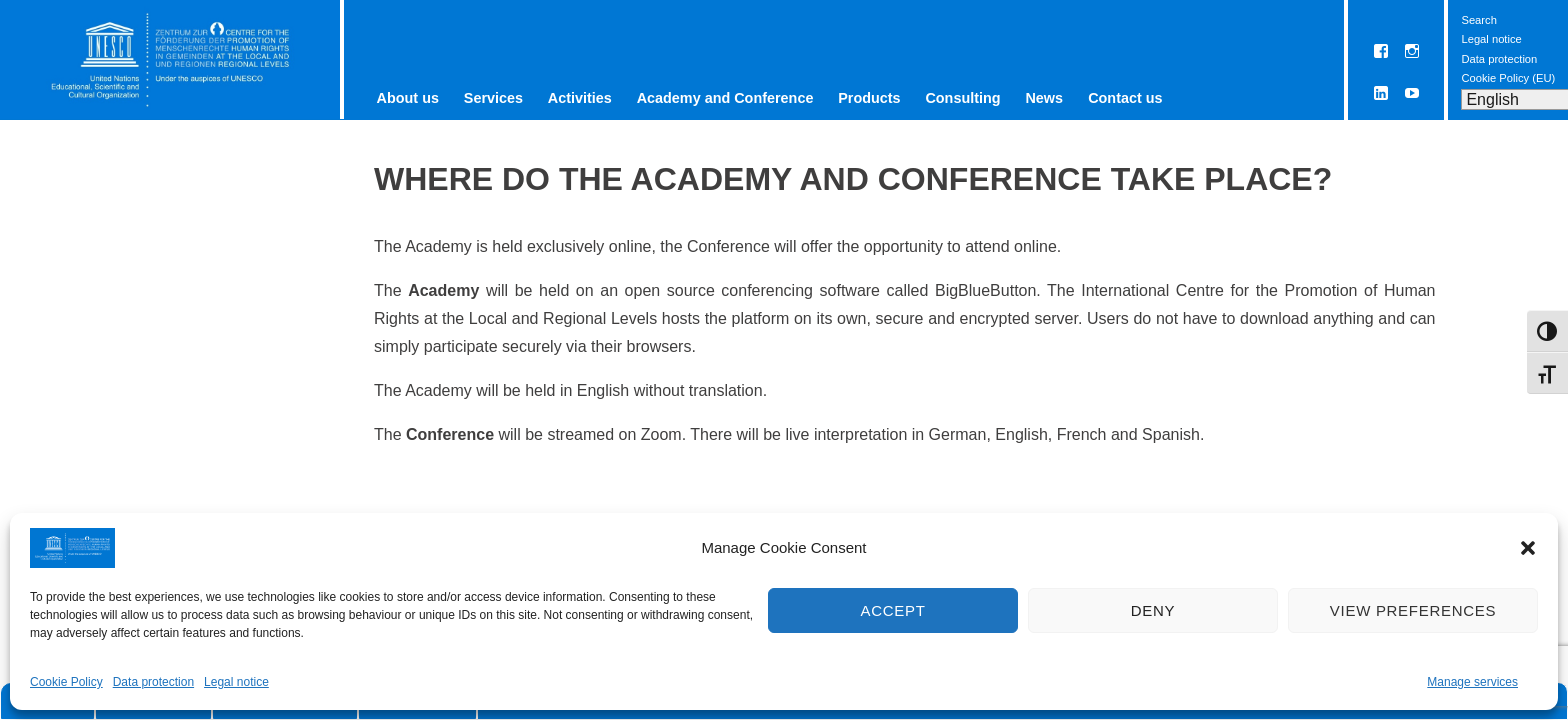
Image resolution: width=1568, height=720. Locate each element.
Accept (892, 610)
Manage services (1472, 682)
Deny (1153, 610)
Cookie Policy (66, 682)
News (1044, 98)
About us (408, 98)
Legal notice (236, 682)
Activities (580, 98)
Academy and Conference (725, 98)
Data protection (153, 682)
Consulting (962, 98)
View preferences (1413, 610)
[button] (1528, 548)
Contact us (1125, 98)
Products (869, 98)
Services (493, 98)
